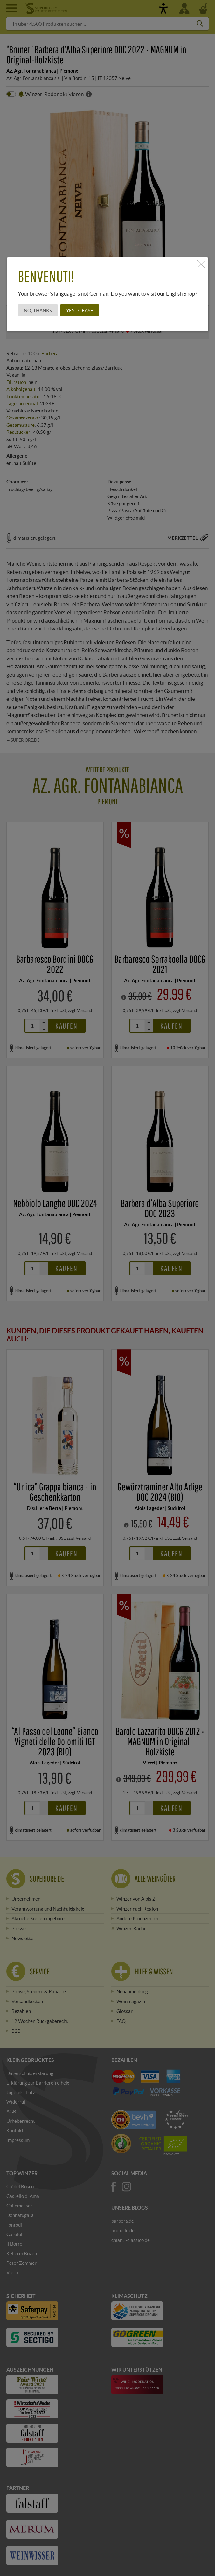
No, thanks (38, 310)
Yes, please (79, 310)
